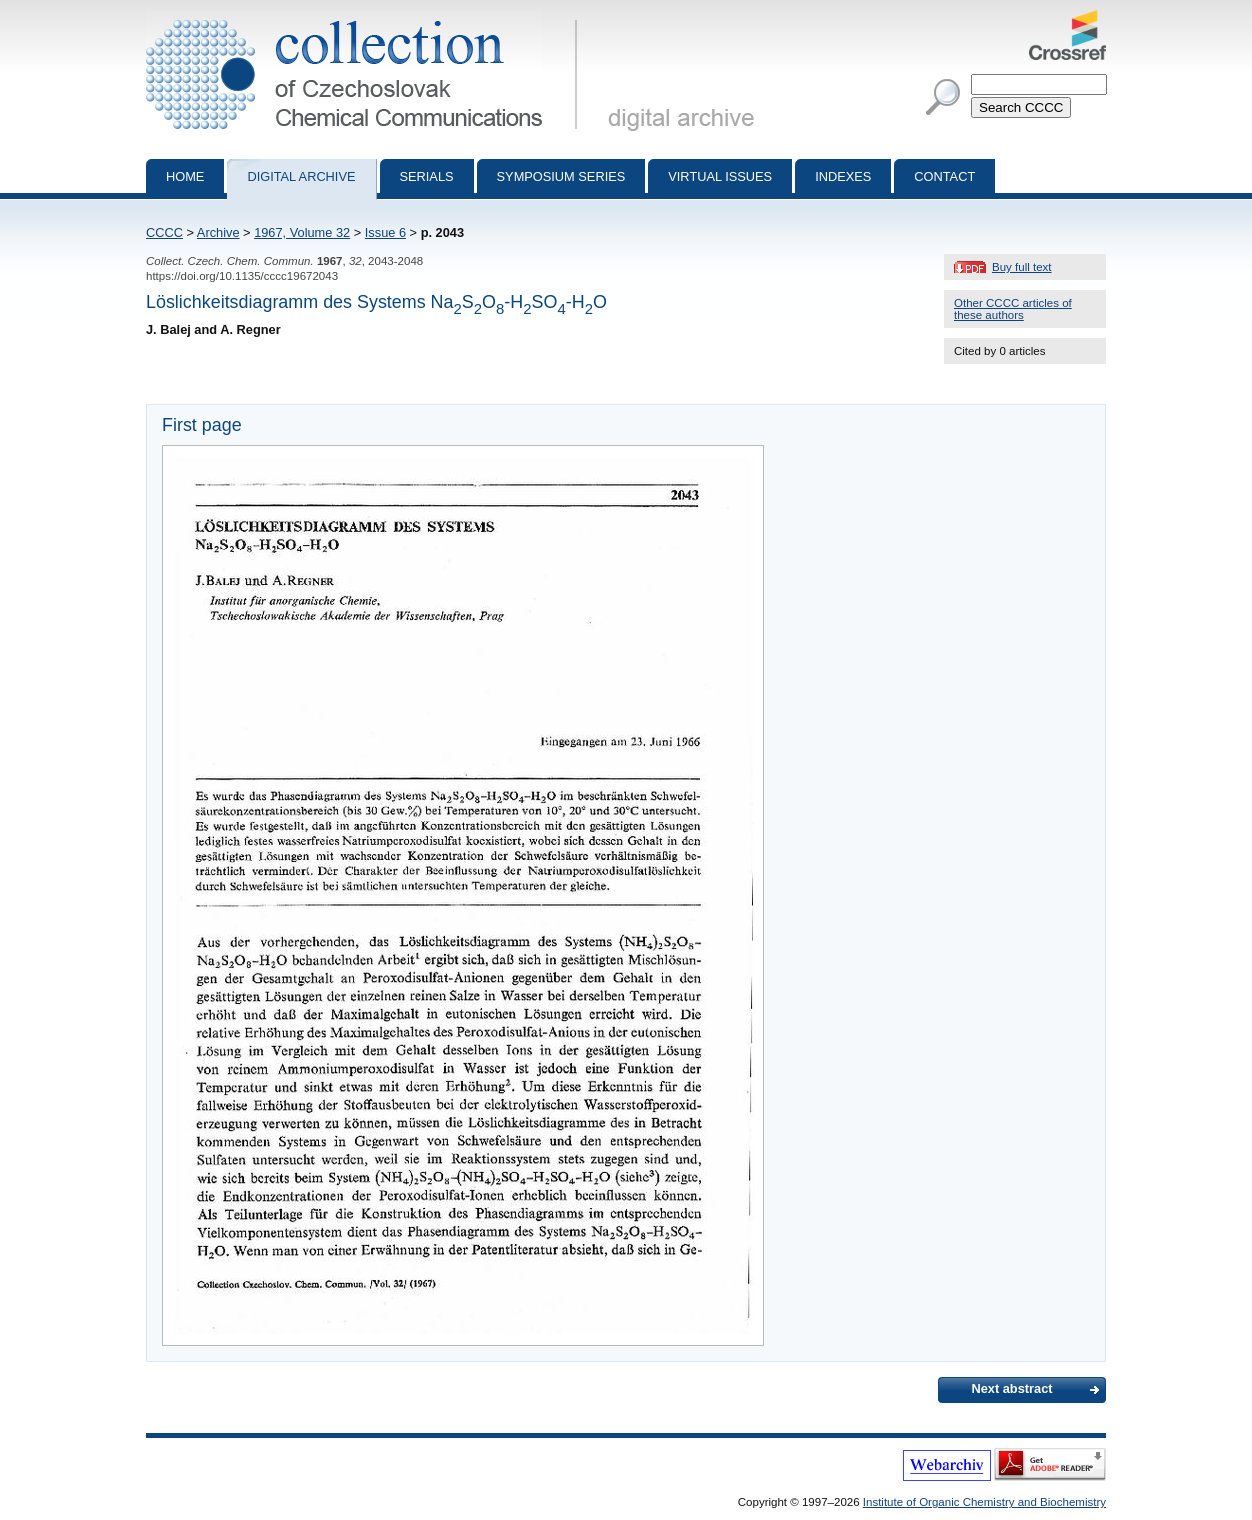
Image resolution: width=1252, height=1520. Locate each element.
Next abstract (1011, 1388)
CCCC (164, 232)
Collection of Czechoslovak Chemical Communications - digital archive (365, 18)
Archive (218, 232)
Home (185, 176)
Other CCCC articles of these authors (1013, 309)
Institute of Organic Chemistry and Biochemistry (984, 1502)
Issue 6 (385, 232)
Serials (427, 176)
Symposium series (561, 176)
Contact (944, 176)
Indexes (843, 176)
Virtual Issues (720, 176)
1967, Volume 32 (302, 232)
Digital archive (301, 176)
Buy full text (1022, 267)
